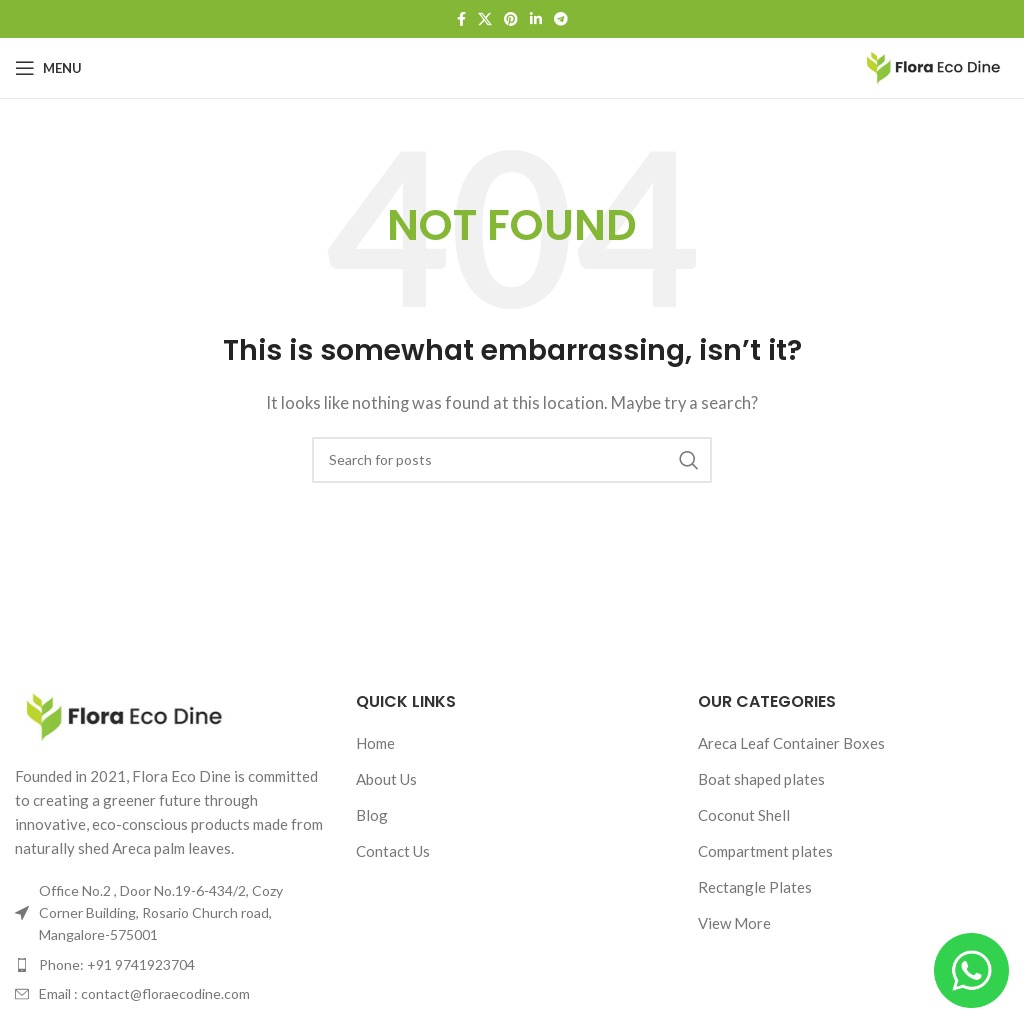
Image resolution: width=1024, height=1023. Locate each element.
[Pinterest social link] (511, 19)
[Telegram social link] (561, 19)
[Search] (512, 460)
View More (734, 923)
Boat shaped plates (761, 779)
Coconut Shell (744, 815)
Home (375, 743)
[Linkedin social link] (536, 19)
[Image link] (125, 715)
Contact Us (393, 851)
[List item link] (170, 965)
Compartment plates (765, 851)
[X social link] (485, 19)
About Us (386, 779)
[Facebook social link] (461, 19)
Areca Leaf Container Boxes (791, 743)
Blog (372, 815)
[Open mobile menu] (48, 68)
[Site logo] (934, 66)
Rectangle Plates (755, 887)
